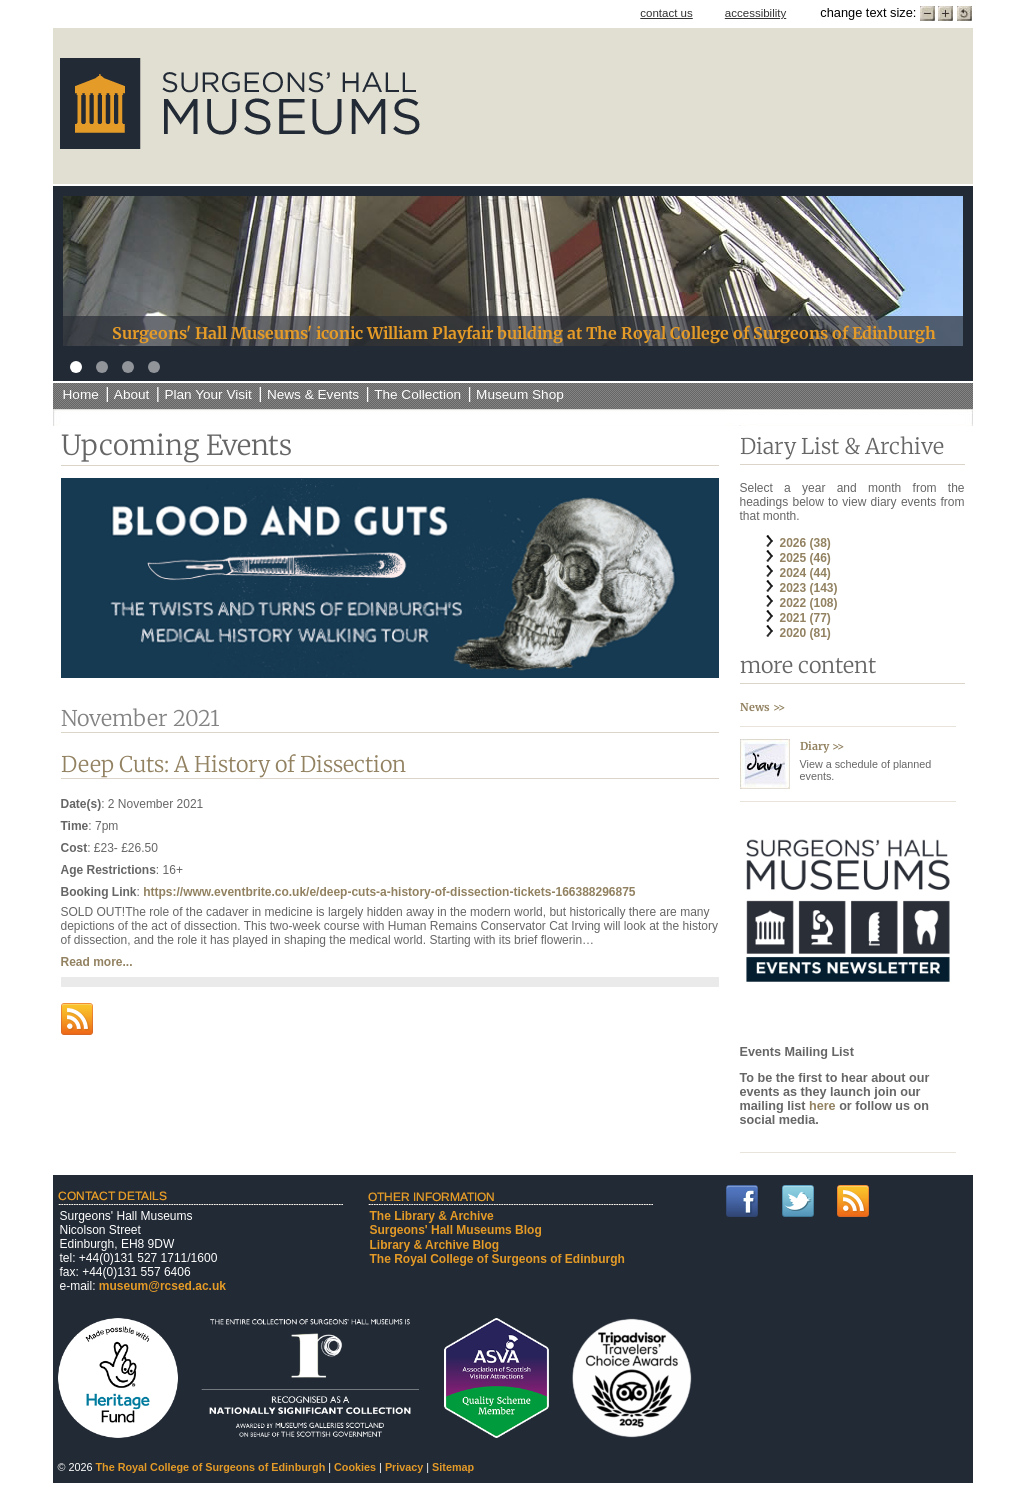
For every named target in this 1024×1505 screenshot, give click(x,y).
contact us (666, 13)
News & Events (313, 394)
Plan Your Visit (207, 394)
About (132, 394)
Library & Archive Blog (435, 1245)
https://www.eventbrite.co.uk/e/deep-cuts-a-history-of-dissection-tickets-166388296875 (389, 892)
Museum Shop (520, 394)
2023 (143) (809, 588)
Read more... (97, 962)
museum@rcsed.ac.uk (162, 1286)
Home (81, 394)
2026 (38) (805, 543)
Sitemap (453, 1467)
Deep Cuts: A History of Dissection (233, 764)
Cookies (355, 1467)
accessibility (755, 13)
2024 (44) (805, 573)
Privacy (404, 1467)
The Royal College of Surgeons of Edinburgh (497, 1259)
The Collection (417, 394)
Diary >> (822, 746)
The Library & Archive (432, 1216)
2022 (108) (809, 603)
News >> (762, 707)
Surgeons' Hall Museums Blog (456, 1230)
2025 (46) (805, 558)
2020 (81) (805, 633)
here (824, 1106)
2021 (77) (805, 618)
